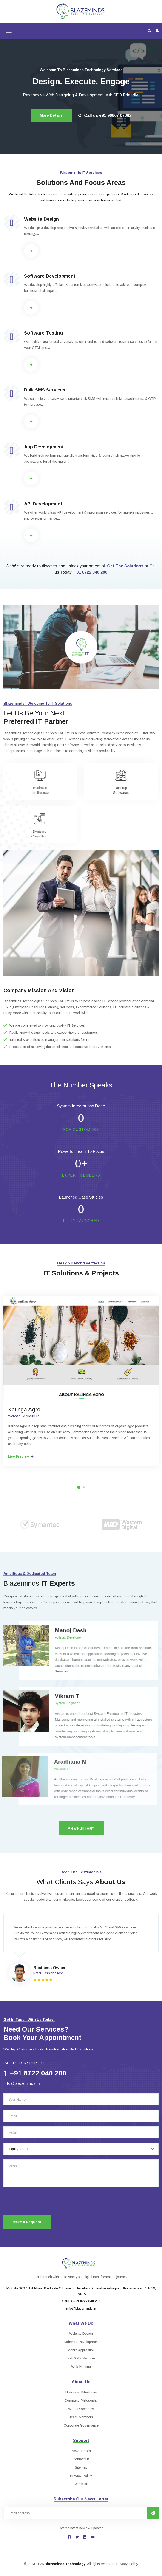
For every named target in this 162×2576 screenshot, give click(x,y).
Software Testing (43, 332)
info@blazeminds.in (21, 2083)
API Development (43, 503)
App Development (44, 446)
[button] (78, 1487)
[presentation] (38, 2201)
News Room (81, 2451)
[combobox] (81, 2149)
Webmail (81, 2484)
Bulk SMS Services (44, 389)
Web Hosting (81, 2367)
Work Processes (81, 2409)
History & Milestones (81, 2392)
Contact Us (81, 2459)
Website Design (41, 219)
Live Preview (21, 1456)
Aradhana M (71, 1762)
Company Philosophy (81, 2401)
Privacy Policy (81, 2476)
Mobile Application (81, 2350)
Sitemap (81, 2467)
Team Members (81, 2417)
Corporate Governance (81, 2425)
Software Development (49, 276)
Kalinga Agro (24, 1409)
